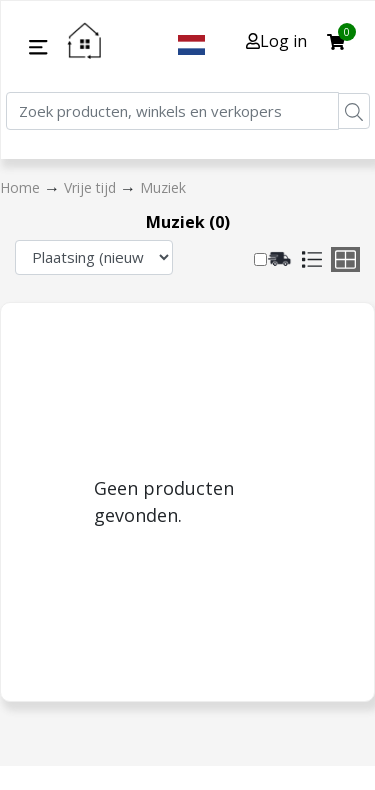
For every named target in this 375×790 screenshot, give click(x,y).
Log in (276, 41)
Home (22, 187)
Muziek (163, 187)
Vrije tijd (92, 187)
